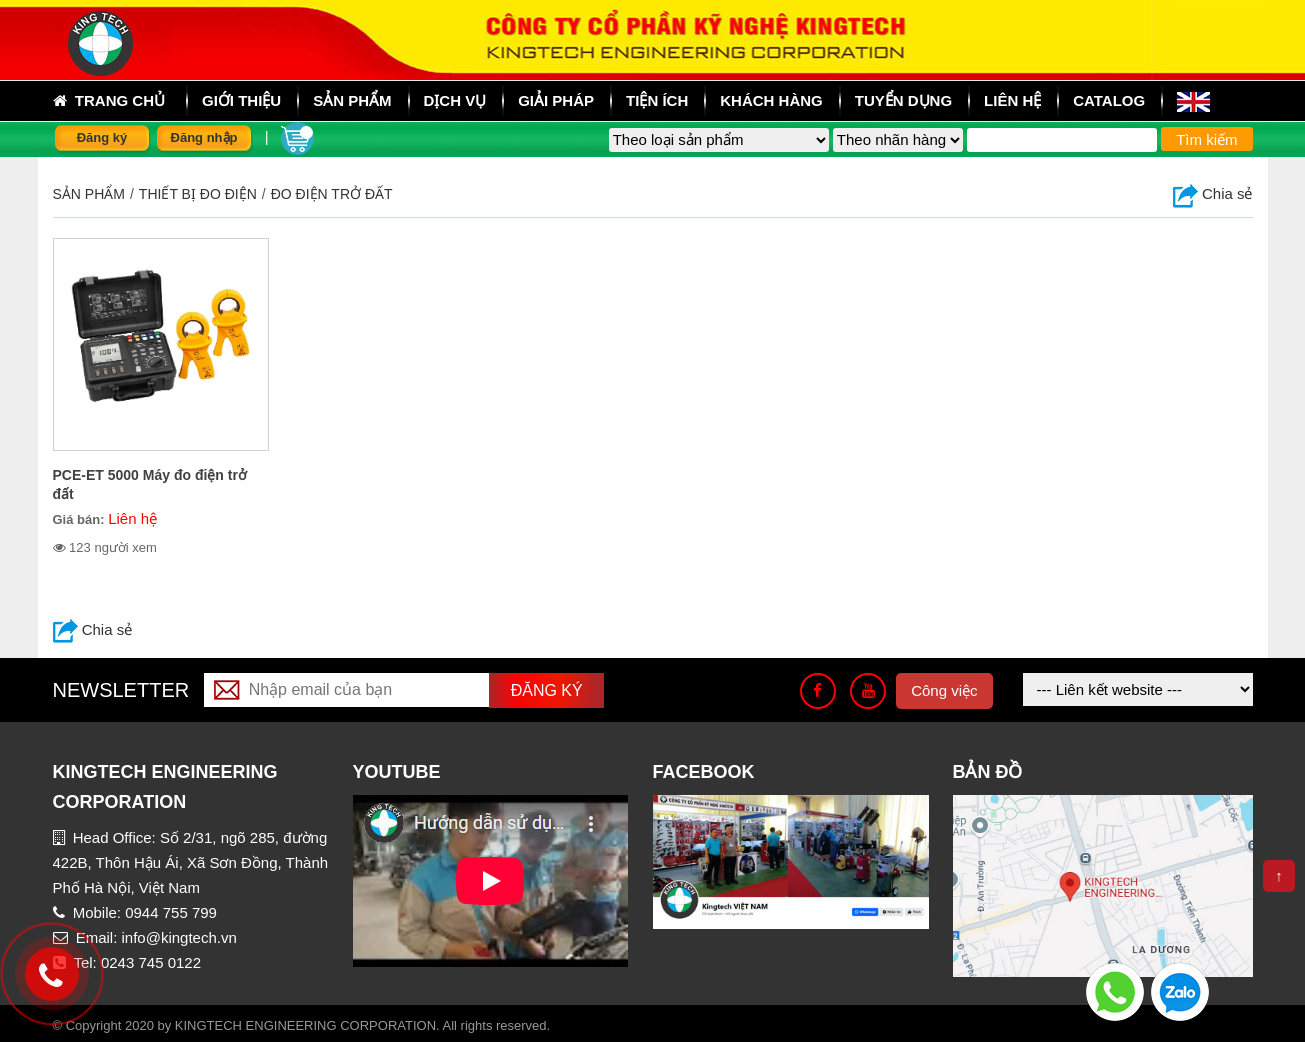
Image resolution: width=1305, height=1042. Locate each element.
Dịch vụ (455, 100)
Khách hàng (771, 100)
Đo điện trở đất (332, 194)
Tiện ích (657, 100)
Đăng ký (102, 137)
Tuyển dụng (903, 100)
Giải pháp (556, 100)
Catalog (1109, 100)
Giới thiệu (241, 100)
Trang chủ (109, 101)
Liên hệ (1012, 100)
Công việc (944, 690)
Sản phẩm (89, 194)
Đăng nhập (204, 137)
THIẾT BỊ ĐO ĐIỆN (198, 194)
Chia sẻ (1213, 193)
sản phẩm (352, 100)
